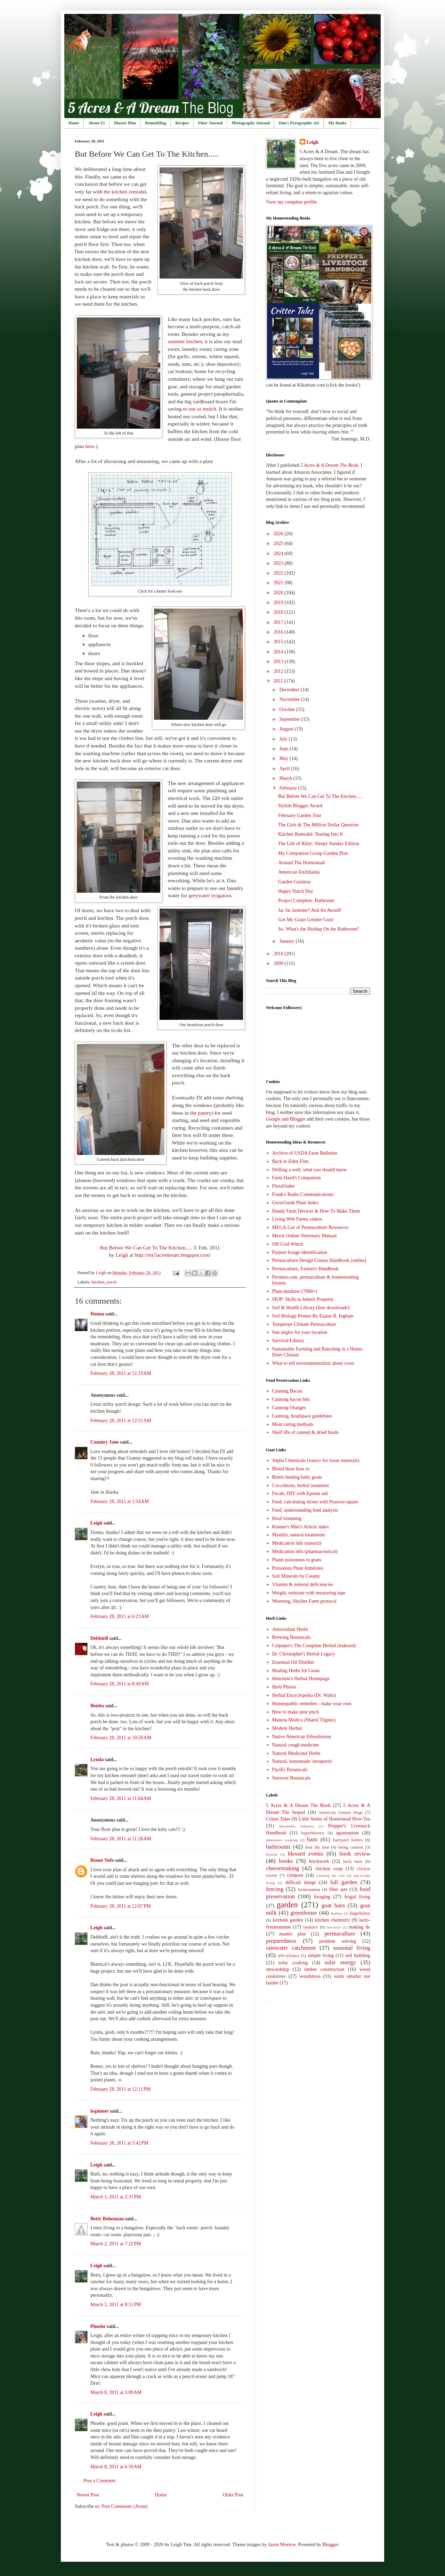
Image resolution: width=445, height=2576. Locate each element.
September (290, 719)
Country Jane (104, 1442)
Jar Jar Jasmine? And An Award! (309, 910)
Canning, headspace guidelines (302, 1416)
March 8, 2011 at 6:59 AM (115, 2466)
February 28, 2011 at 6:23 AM (119, 1616)
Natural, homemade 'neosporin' (302, 1761)
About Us (96, 123)
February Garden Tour (300, 815)
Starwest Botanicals (291, 1778)
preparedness (281, 1941)
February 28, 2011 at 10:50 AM (120, 1737)
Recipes (182, 123)
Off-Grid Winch (288, 1244)
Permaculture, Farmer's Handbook (305, 1268)
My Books (337, 123)
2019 (279, 602)
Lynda (97, 1759)
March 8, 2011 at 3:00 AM (115, 2392)
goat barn (333, 1905)
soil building (357, 1955)
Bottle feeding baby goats (297, 1477)
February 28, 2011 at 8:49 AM (119, 1683)
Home (73, 123)
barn (312, 1839)
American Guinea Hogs (340, 1812)
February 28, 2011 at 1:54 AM (119, 1501)
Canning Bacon (287, 1391)
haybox (336, 1913)
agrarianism (347, 1832)
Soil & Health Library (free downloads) (310, 1307)
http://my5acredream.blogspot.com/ (173, 1255)
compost (295, 1875)
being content (350, 1847)
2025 (279, 543)
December (289, 689)
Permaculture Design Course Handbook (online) (319, 1260)
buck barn (352, 1861)
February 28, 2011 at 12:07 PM (120, 1906)
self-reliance (288, 1955)
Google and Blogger (286, 1119)
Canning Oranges (289, 1407)
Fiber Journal (210, 123)
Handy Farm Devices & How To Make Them (316, 1211)
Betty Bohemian (107, 2218)
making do (359, 1927)
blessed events (305, 1853)
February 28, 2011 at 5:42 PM (119, 2143)
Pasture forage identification (299, 1252)
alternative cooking (282, 1840)
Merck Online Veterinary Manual (304, 1235)
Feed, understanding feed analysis (305, 1510)
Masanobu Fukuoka (296, 1826)
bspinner (99, 2111)
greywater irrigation (209, 895)
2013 (279, 661)
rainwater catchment (291, 1948)
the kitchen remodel (125, 192)
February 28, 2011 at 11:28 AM (120, 1838)
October (287, 709)
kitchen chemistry (332, 1920)
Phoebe (98, 2326)
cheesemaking (282, 1868)
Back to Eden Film (290, 1161)
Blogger (330, 2544)
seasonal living (351, 1948)
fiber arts (338, 1889)
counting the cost (330, 1875)
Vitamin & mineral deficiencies (302, 1584)
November (290, 699)
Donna (97, 1313)
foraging (322, 1896)
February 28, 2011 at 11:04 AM (120, 1798)
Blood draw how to (291, 1468)
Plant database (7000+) (294, 1291)
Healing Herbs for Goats (296, 1670)
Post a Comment (99, 2480)
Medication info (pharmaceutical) (305, 1551)
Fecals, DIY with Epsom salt (300, 1493)
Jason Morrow (282, 2544)
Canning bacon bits (291, 1399)
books (286, 1861)
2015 (279, 641)
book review (354, 1853)
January (287, 941)
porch (112, 1282)
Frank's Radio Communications (303, 1194)
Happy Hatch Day (295, 891)
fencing (274, 1889)
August (286, 729)
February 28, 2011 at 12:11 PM (120, 2089)
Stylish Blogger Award (300, 805)
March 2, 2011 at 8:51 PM (115, 2304)
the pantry (201, 1113)
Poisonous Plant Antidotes (297, 1568)
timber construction (324, 1969)
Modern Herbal (287, 1728)
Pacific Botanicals (289, 1769)
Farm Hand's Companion (296, 1177)
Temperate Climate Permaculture (304, 1324)
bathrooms (278, 1846)
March (286, 778)
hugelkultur (360, 1913)
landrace (310, 1927)
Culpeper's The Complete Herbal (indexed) (314, 1645)
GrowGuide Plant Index (295, 1202)
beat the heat (317, 1847)
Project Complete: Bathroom (306, 900)
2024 (279, 553)
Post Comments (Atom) (125, 2506)
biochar (272, 1854)
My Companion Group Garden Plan (313, 853)
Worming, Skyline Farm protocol (304, 1601)
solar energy (340, 1962)
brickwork (319, 1861)
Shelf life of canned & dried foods (305, 1432)
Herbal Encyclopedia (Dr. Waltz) (304, 1695)
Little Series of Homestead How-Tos (334, 1819)
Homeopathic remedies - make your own (311, 1703)
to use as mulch (199, 409)
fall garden (343, 1882)
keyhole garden (288, 1920)
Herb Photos (284, 1687)
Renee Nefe (102, 1860)
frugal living (357, 1896)
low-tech (333, 1927)
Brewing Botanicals (291, 1637)
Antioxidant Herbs (290, 1629)
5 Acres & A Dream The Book (298, 1805)
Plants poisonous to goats (297, 1559)
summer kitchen (185, 341)
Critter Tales (278, 1819)
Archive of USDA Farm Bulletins (305, 1153)
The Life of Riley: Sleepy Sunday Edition (318, 843)
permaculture (339, 1933)
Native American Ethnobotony (302, 1736)
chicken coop (328, 1868)
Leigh (121, 1255)
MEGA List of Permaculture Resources (310, 1227)
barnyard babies (348, 1840)
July (284, 739)
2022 (279, 573)
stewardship (277, 1969)
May (284, 758)
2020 (279, 592)
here (89, 446)
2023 (279, 563)
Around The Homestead (301, 862)
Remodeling (155, 123)
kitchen (97, 1282)
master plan (292, 1934)
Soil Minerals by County (296, 1576)
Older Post (233, 2494)
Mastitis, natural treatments (298, 1534)
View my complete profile (291, 202)
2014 (279, 651)
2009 (279, 963)
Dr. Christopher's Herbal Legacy (303, 1654)
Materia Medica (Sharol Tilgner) (303, 1720)
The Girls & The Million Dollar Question (318, 824)
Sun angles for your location (299, 1332)
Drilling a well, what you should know (309, 1169)
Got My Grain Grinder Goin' (306, 919)
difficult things (300, 1882)
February (288, 788)
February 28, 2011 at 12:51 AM (120, 1420)
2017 (279, 622)
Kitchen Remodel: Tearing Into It (310, 834)
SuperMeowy (312, 1833)
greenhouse (304, 1912)
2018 (279, 612)
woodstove (310, 1976)
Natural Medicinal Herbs (296, 1753)
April (285, 768)
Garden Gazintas (294, 881)
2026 (279, 533)
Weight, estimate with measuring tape (309, 1592)
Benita (97, 1705)
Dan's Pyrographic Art (299, 123)
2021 (279, 582)
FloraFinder (283, 1186)
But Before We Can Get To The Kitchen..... (146, 1247)
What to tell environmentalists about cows (313, 1363)
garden (287, 1904)
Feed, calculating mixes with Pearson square (315, 1501)
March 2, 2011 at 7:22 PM (115, 2243)
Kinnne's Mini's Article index (300, 1526)
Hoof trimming (286, 1518)
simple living (321, 1955)
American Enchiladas (299, 872)
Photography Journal (251, 123)
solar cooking (293, 1962)
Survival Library (288, 1340)
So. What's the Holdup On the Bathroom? (318, 929)
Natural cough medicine (295, 1745)
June (284, 748)
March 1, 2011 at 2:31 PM (115, 2196)
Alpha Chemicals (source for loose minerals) (315, 1460)
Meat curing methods (293, 1424)
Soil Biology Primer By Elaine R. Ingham (313, 1316)
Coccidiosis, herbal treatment (300, 1485)
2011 (279, 681)
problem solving (337, 1941)
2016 (279, 632)
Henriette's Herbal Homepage (301, 1678)
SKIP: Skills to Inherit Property (303, 1299)
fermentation (309, 1889)
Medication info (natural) (297, 1543)
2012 (279, 671)
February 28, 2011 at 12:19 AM (120, 1373)
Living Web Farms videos (297, 1219)
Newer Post (87, 2494)
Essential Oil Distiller (293, 1662)
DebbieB (99, 1638)
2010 (279, 953)
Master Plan (125, 123)
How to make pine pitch (295, 1712)
